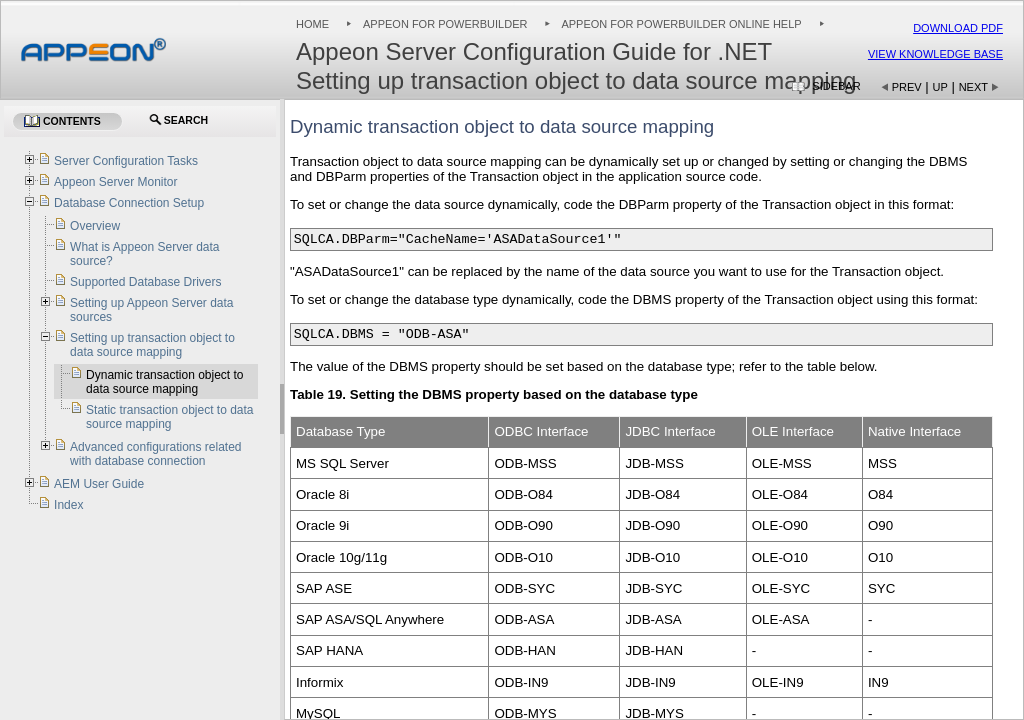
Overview (95, 226)
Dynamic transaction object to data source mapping (164, 382)
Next (973, 87)
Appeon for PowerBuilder (445, 24)
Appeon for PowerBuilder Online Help (681, 24)
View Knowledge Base (935, 54)
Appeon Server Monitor (115, 182)
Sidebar (836, 86)
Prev (907, 87)
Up (940, 87)
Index (68, 505)
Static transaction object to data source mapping (169, 417)
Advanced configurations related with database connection (155, 454)
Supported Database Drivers (145, 282)
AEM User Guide (99, 484)
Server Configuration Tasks (126, 161)
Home (312, 24)
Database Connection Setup (129, 203)
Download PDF (958, 28)
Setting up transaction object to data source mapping (152, 345)
